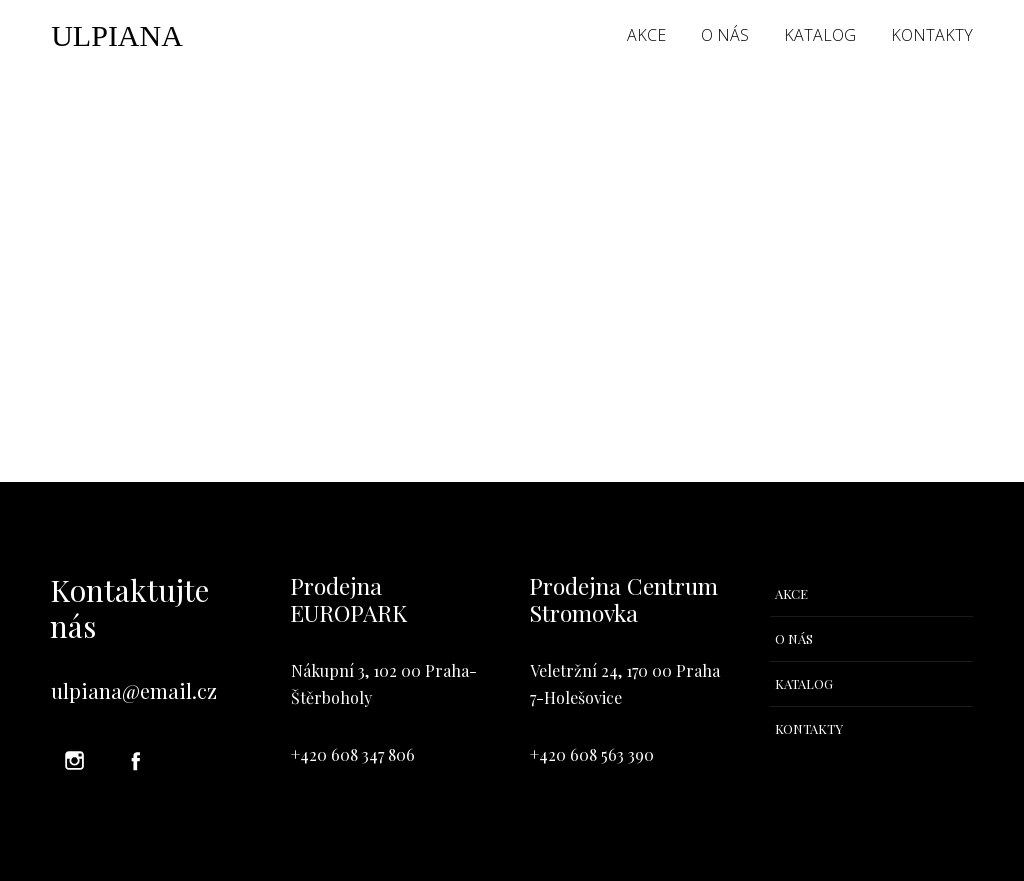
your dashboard (424, 380)
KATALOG (820, 35)
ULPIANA (117, 36)
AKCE (646, 35)
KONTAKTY (932, 35)
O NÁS (725, 35)
